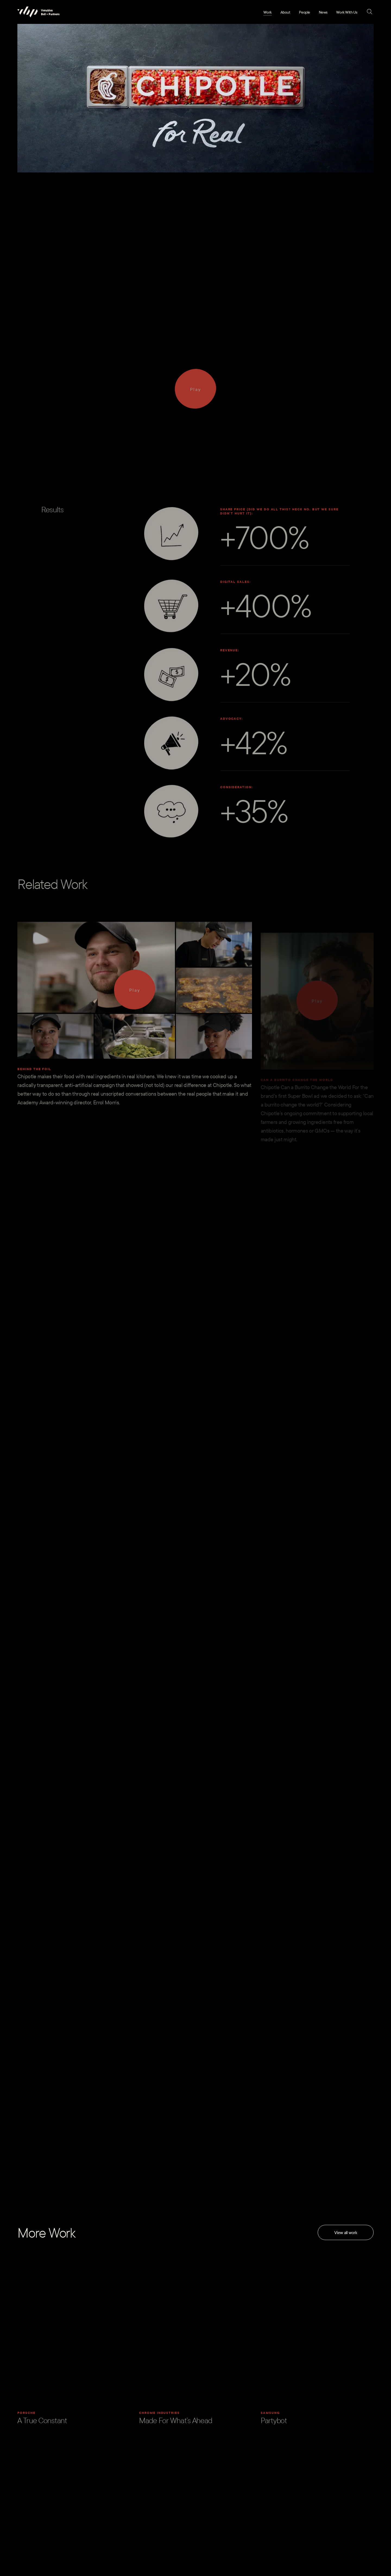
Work (267, 12)
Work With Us (346, 12)
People (304, 12)
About (285, 12)
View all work (345, 2232)
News (323, 12)
